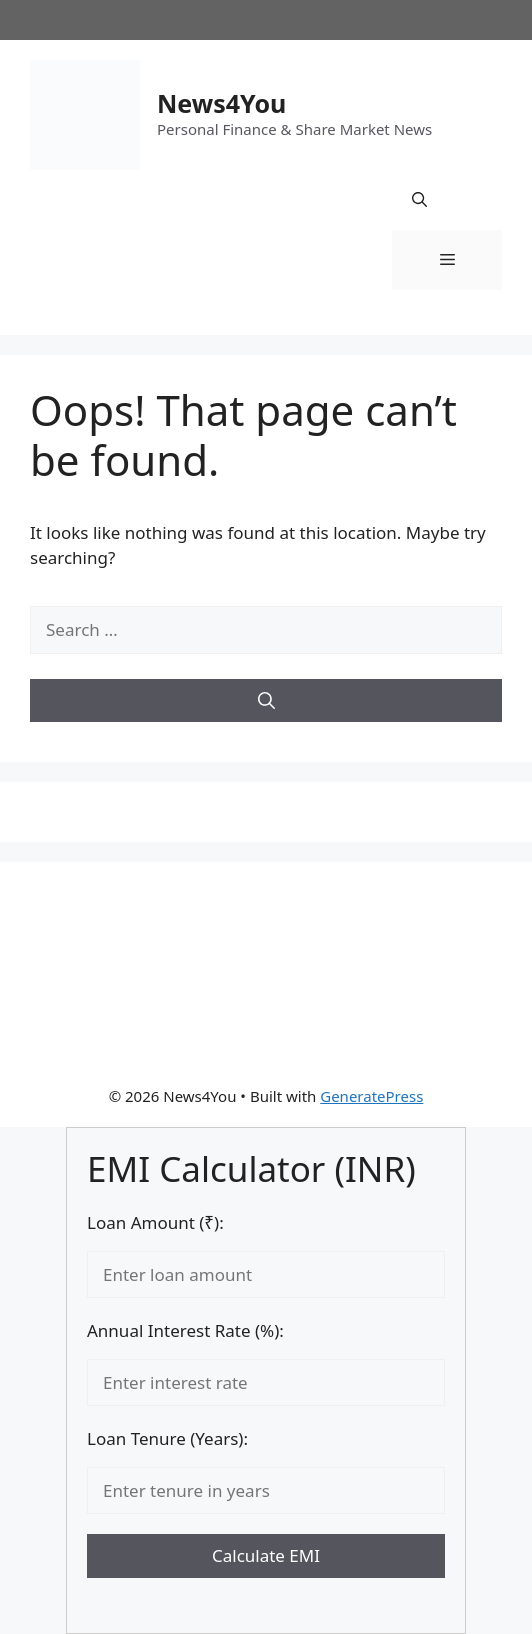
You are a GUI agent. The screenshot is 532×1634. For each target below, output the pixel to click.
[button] (419, 200)
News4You (221, 103)
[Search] (266, 701)
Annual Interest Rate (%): (185, 1330)
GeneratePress (371, 1096)
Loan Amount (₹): (155, 1222)
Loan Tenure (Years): (167, 1438)
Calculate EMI (266, 1555)
